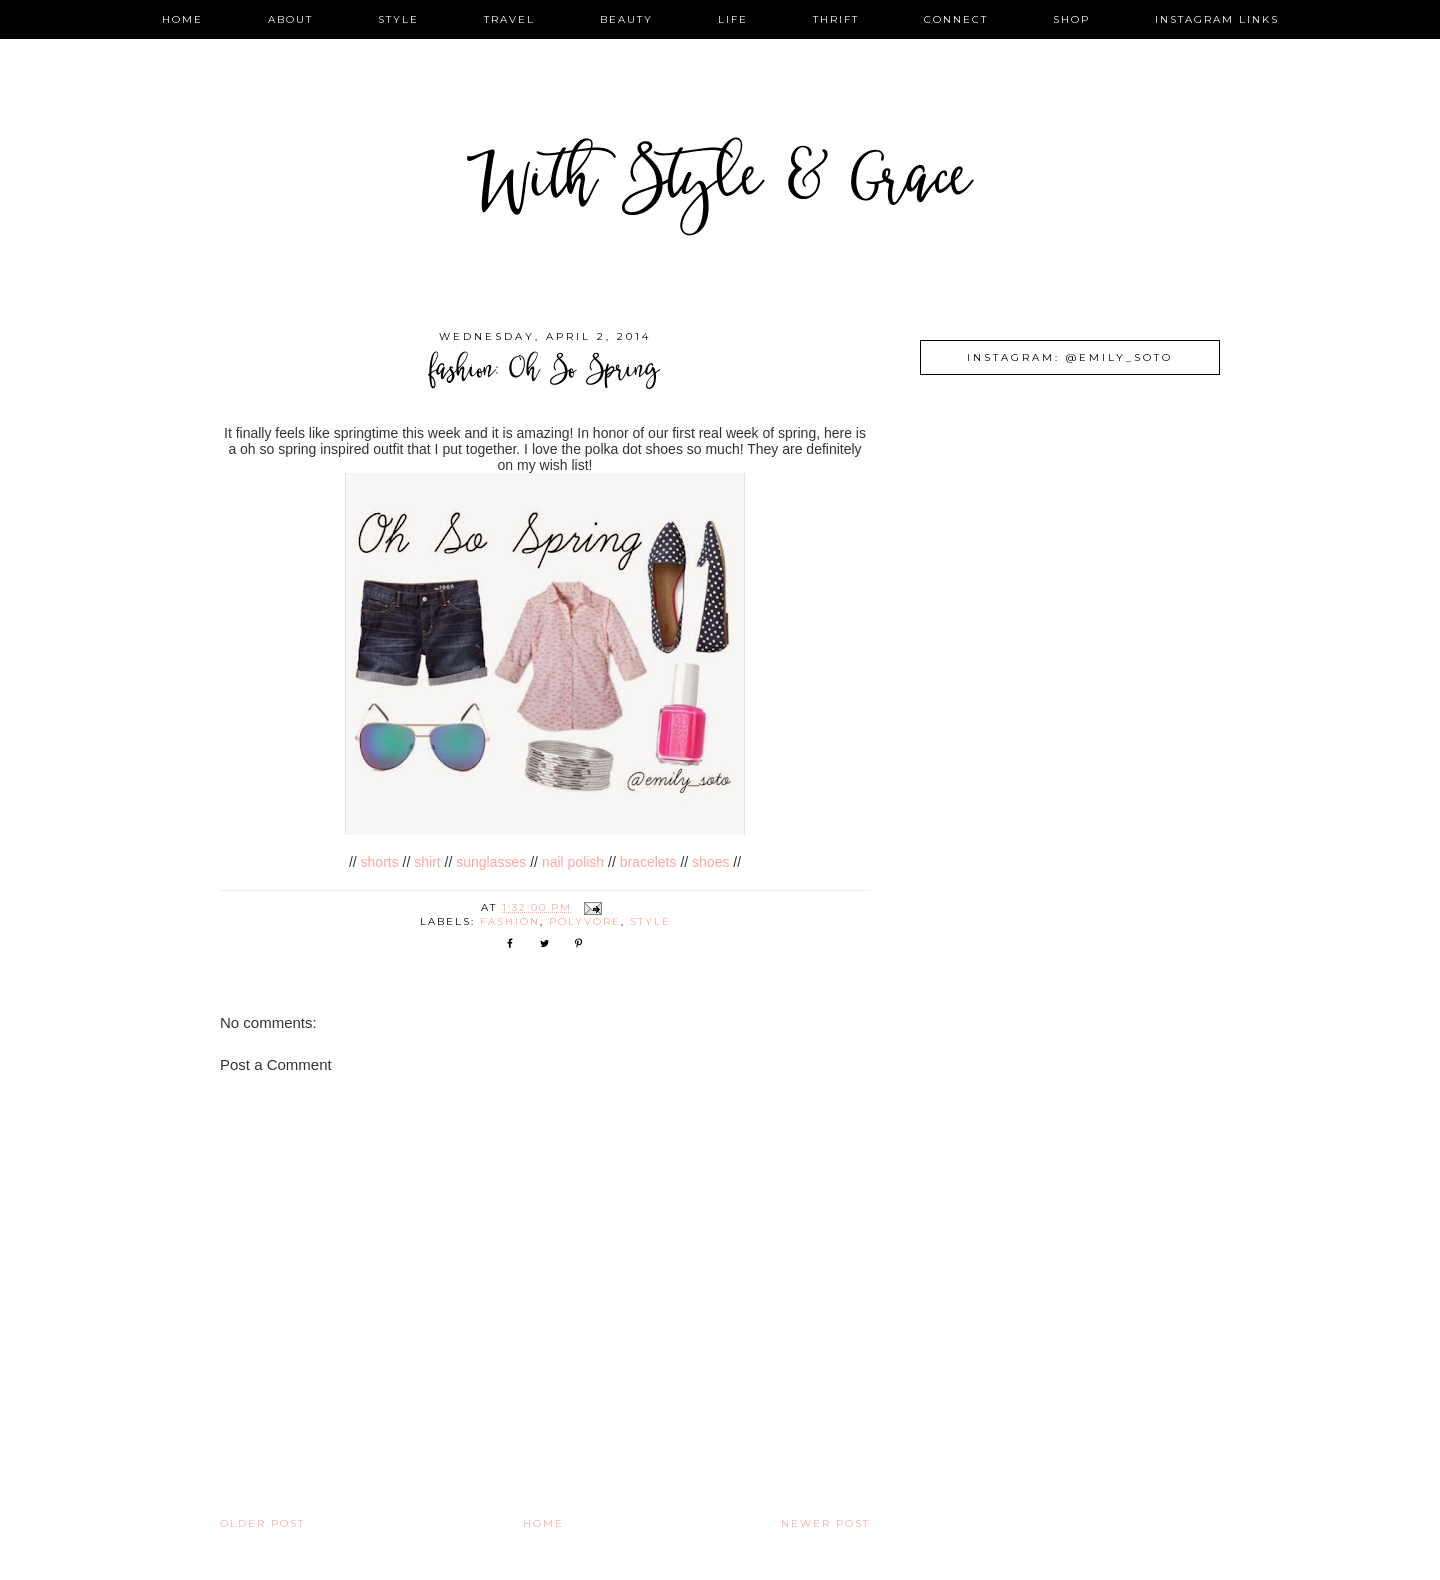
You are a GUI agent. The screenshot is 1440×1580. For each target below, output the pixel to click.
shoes (710, 862)
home (182, 19)
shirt (427, 862)
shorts (380, 862)
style (398, 19)
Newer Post (825, 1523)
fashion (510, 921)
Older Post (262, 1523)
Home (543, 1523)
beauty (626, 19)
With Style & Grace (720, 184)
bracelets (648, 862)
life (733, 19)
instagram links (1217, 19)
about (290, 19)
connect (956, 19)
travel (509, 19)
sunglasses (491, 862)
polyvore (585, 921)
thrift (836, 19)
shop (1071, 19)
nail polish (575, 862)
